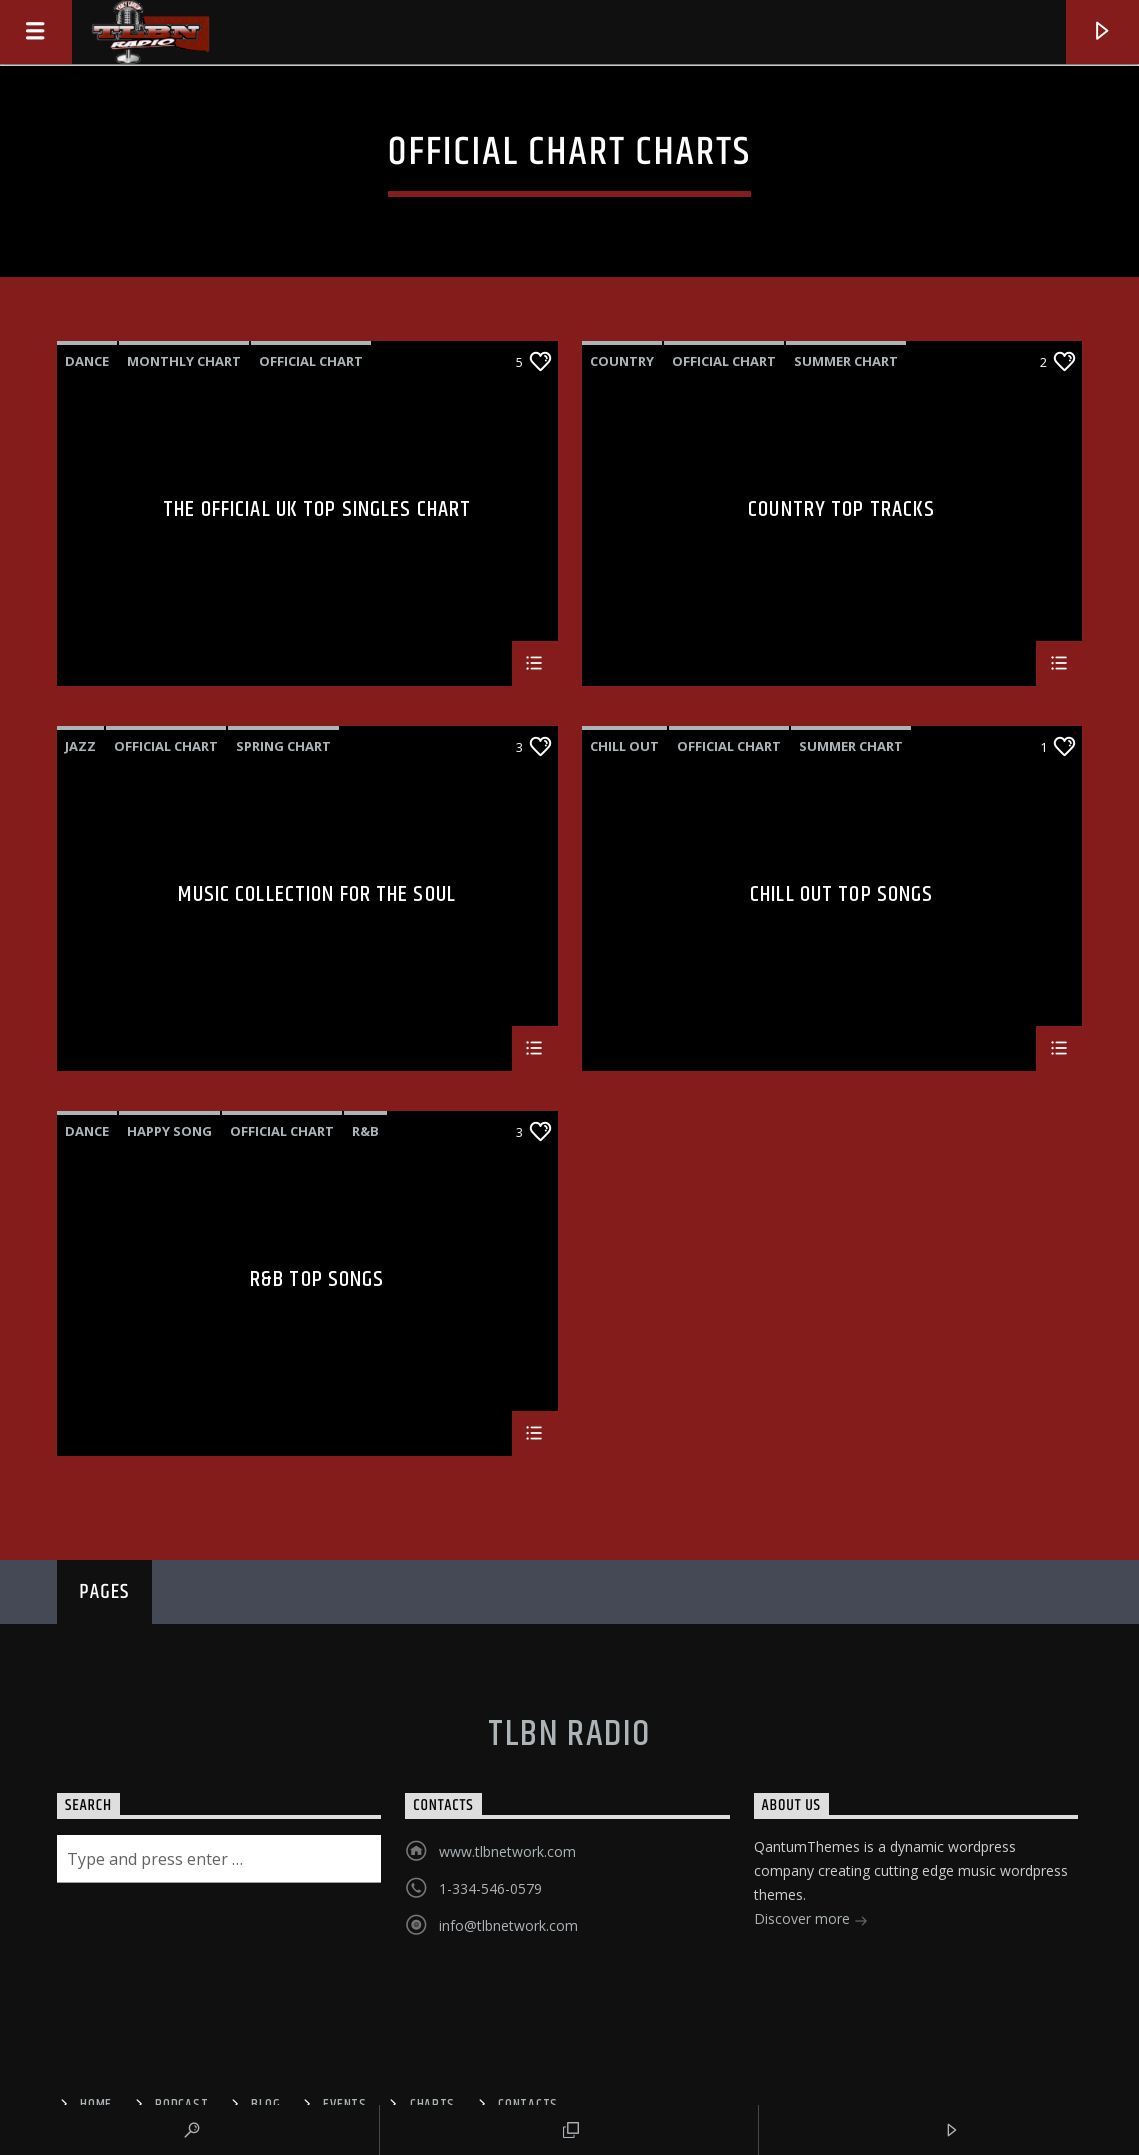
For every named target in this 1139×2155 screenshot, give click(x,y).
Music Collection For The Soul (316, 897)
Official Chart (311, 361)
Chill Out (624, 746)
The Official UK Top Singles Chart (317, 512)
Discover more (811, 1920)
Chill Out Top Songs (841, 897)
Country (622, 361)
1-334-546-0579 (490, 1888)
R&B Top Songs (317, 1282)
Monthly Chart (184, 361)
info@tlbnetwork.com (508, 1925)
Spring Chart (283, 746)
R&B (365, 1131)
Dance (87, 361)
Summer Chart (846, 361)
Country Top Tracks (841, 512)
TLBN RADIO (569, 1735)
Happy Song (169, 1131)
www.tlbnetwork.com (507, 1851)
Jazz (80, 746)
